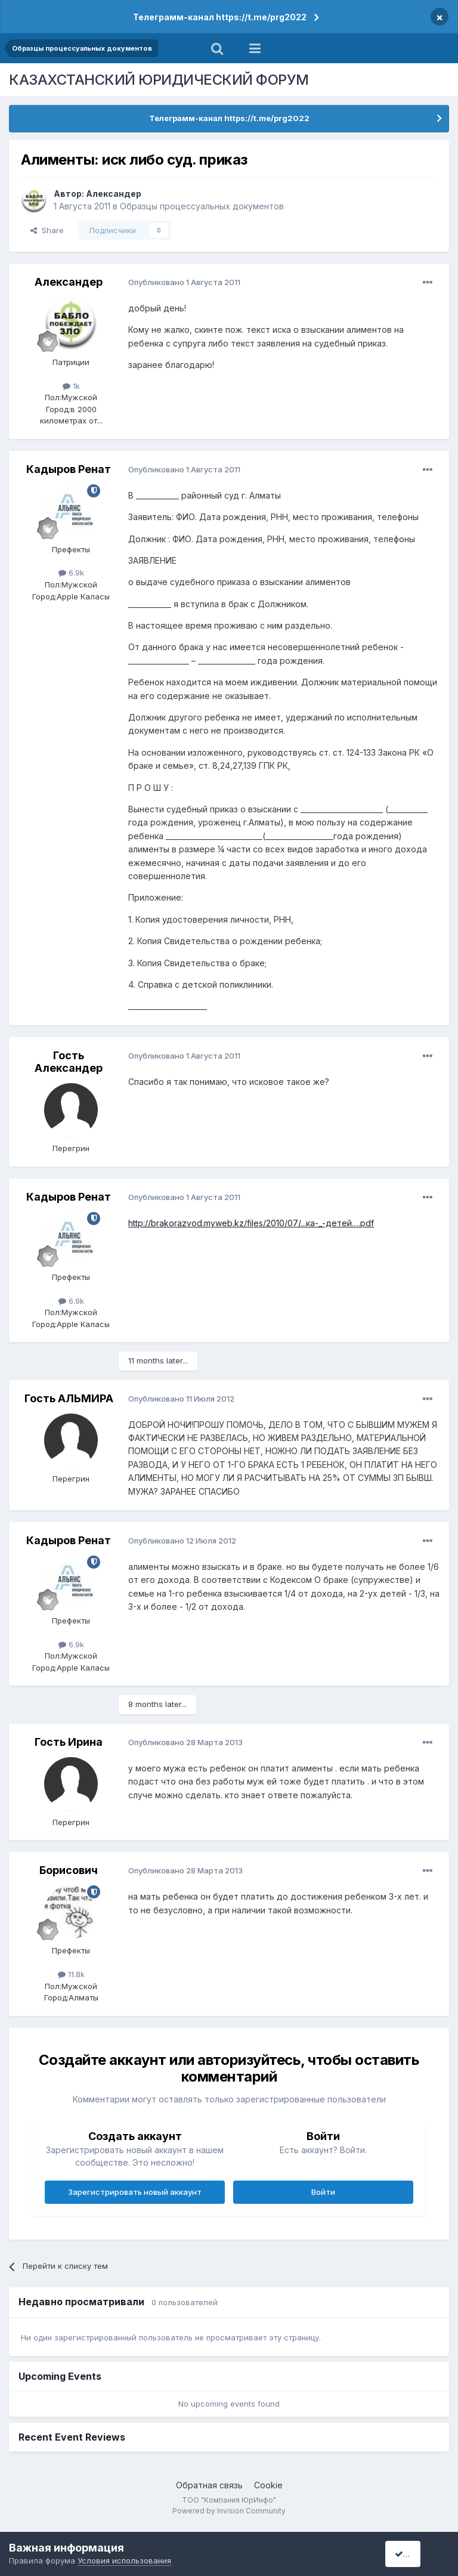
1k (71, 386)
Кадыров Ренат (68, 469)
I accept (414, 2554)
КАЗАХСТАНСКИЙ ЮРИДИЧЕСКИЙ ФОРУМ (159, 79)
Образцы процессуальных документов (202, 206)
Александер (113, 193)
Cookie (268, 2485)
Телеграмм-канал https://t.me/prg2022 (220, 17)
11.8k (71, 1974)
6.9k (71, 572)
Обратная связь (209, 2485)
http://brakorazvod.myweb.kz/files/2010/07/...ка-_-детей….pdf (251, 1223)
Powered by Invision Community (229, 2510)
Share (47, 230)
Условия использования (124, 2560)
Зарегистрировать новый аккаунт (135, 2192)
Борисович (68, 1870)
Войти (323, 2192)
